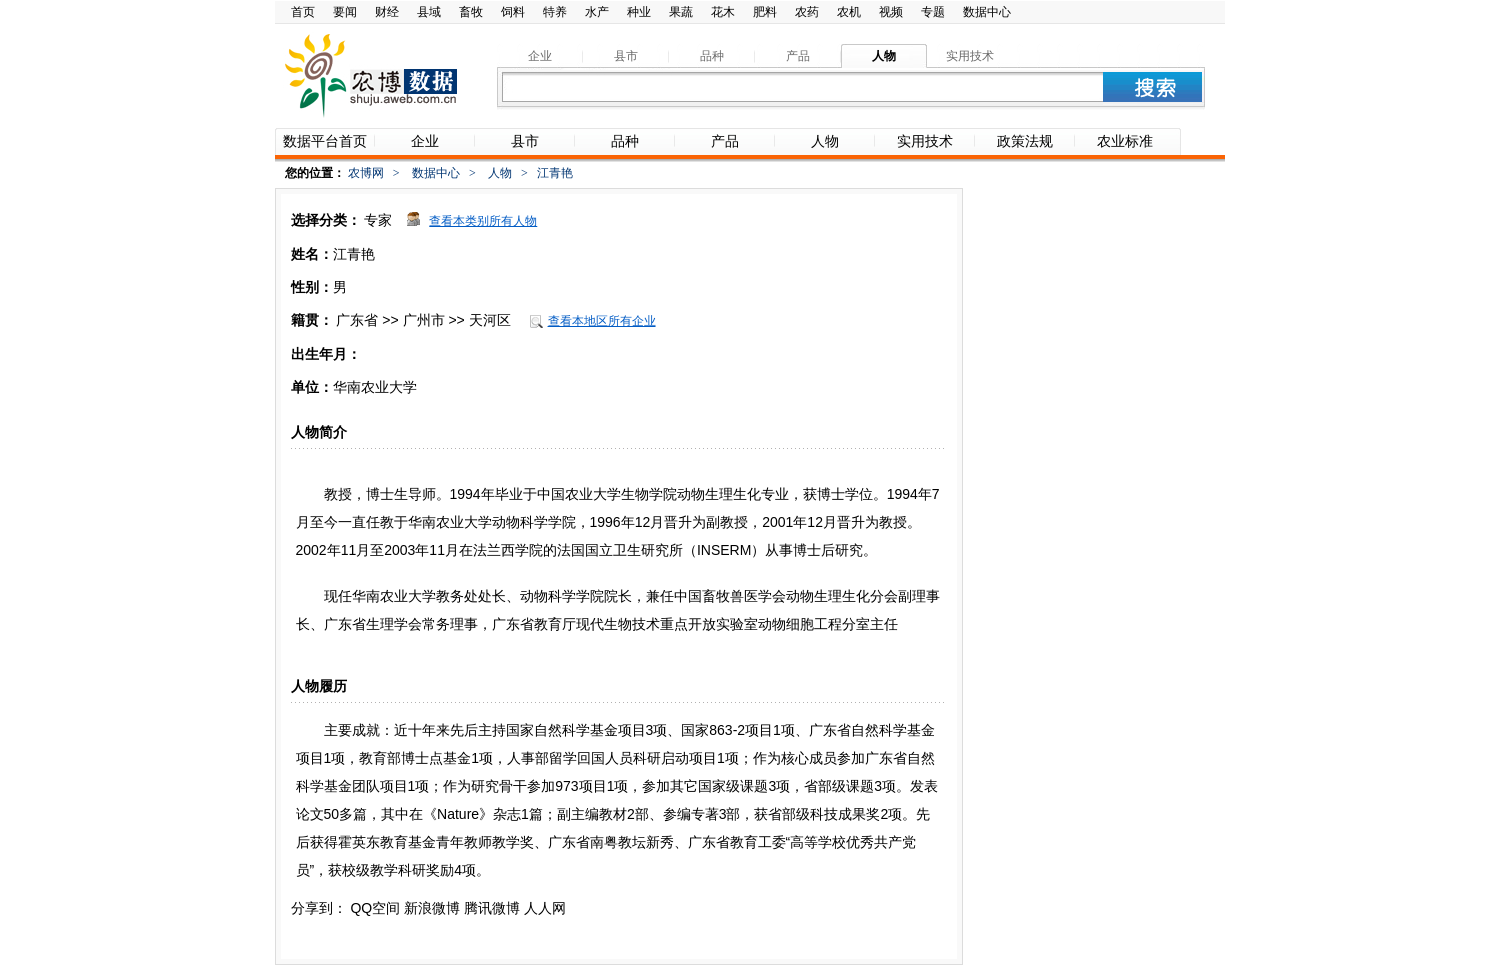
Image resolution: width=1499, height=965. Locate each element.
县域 (429, 12)
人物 (500, 173)
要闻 (345, 12)
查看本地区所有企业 (602, 321)
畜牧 (471, 12)
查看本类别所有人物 (483, 221)
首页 (303, 12)
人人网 (545, 908)
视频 (891, 12)
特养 (555, 12)
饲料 (513, 12)
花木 (723, 12)
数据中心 (987, 12)
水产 (597, 12)
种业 (639, 12)
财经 (387, 12)
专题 (933, 12)
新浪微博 (432, 908)
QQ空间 (375, 908)
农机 (849, 12)
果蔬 (681, 12)
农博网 (366, 173)
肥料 (765, 12)
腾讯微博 (492, 908)
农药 (807, 12)
